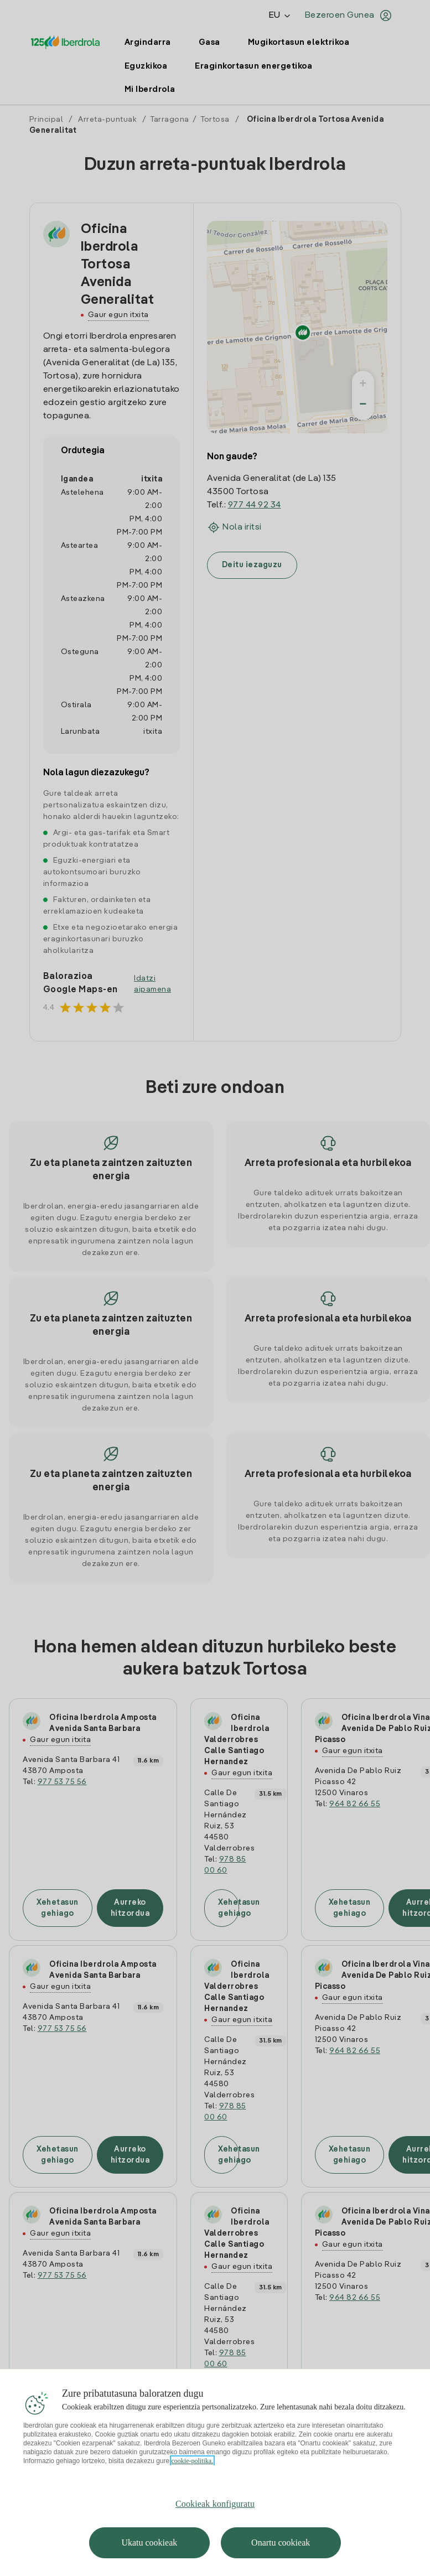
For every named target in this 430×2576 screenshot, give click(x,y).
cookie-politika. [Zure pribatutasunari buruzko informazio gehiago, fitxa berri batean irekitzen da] (193, 2461)
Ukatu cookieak (149, 2542)
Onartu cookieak (280, 2542)
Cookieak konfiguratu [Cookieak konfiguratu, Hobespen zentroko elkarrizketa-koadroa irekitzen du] (215, 2503)
